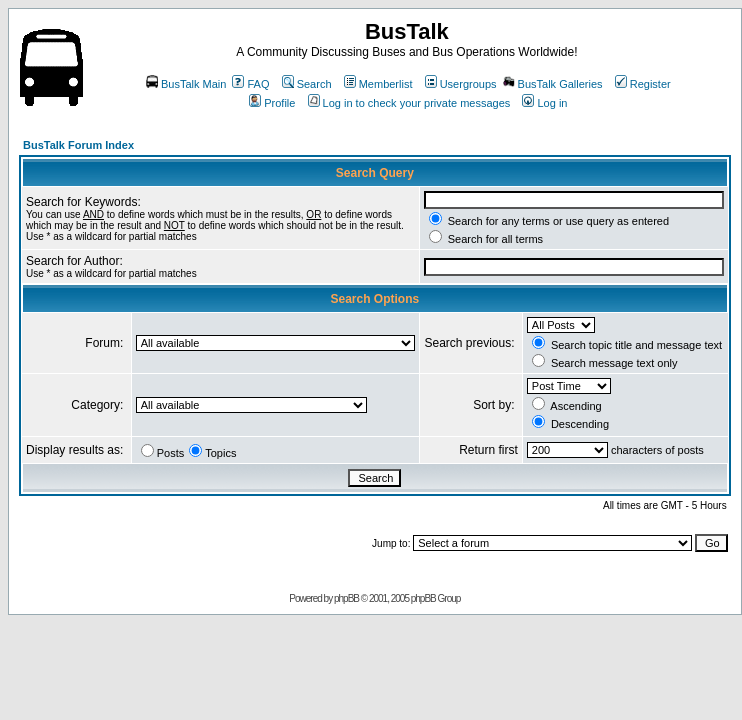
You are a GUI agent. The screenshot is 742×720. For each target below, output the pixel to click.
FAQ (250, 84)
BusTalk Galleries (553, 84)
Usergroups (461, 84)
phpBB (346, 598)
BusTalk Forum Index (78, 145)
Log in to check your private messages (409, 103)
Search (307, 84)
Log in (544, 103)
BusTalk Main (186, 84)
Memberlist (378, 84)
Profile (272, 103)
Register (643, 84)
